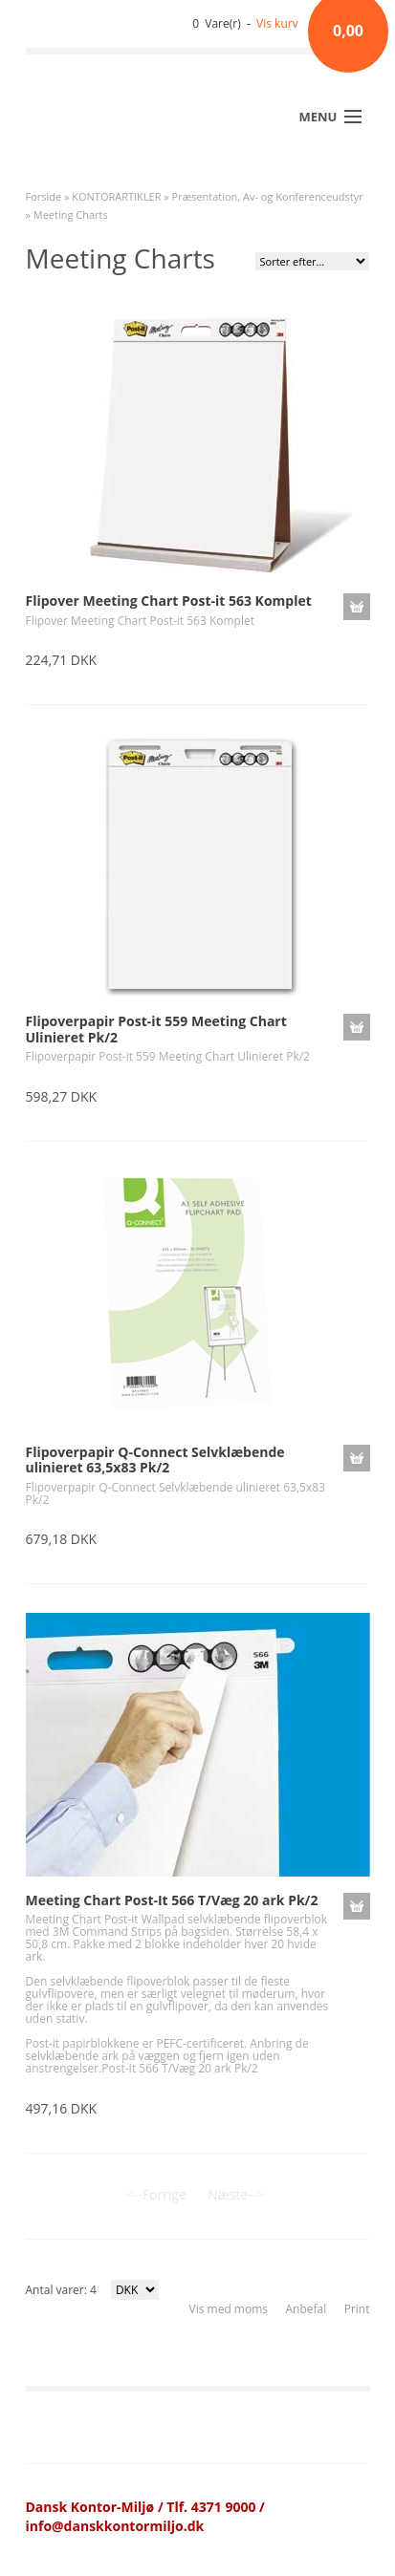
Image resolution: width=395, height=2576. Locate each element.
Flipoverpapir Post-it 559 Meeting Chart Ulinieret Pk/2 (156, 1029)
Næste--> (236, 2194)
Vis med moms (228, 2309)
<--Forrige (156, 2194)
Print (357, 2309)
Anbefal (305, 2309)
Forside (44, 196)
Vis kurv (277, 23)
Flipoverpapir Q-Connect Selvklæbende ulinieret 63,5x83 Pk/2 (155, 1460)
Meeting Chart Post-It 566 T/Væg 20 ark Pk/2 (172, 1900)
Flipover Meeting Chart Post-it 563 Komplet (169, 600)
